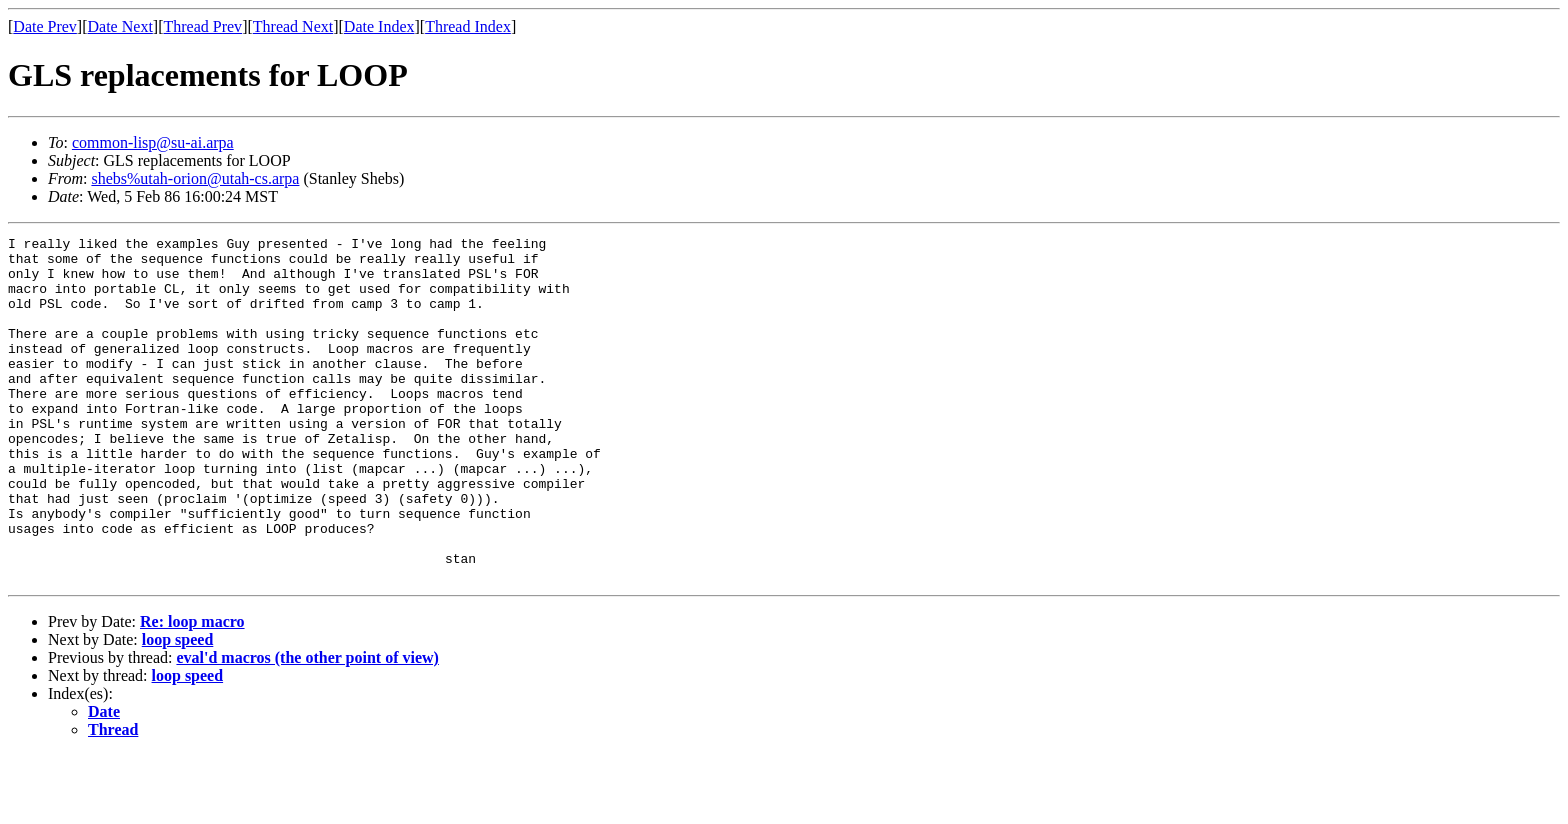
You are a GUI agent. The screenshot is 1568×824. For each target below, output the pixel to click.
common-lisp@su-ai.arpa (153, 142)
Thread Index (468, 26)
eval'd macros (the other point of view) (307, 726)
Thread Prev (202, 26)
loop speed (178, 708)
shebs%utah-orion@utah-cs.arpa (195, 178)
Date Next (120, 26)
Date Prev (45, 26)
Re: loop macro (192, 690)
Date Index (379, 26)
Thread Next (293, 26)
